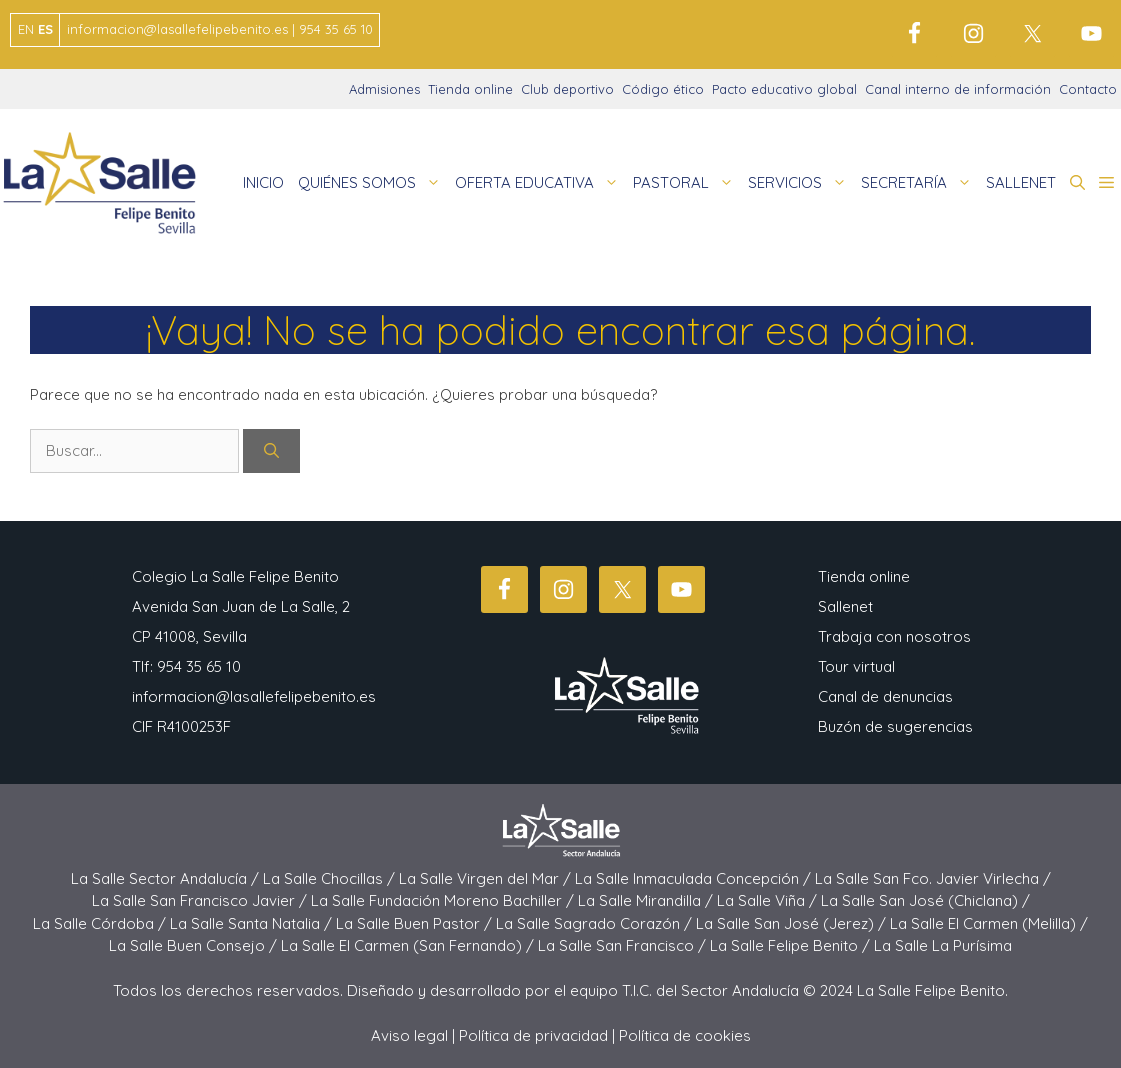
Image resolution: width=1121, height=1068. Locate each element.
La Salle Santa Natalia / (253, 923)
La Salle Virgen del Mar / (487, 878)
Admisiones (384, 89)
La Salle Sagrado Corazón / (596, 923)
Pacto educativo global (784, 89)
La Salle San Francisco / (624, 945)
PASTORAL (687, 183)
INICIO (263, 182)
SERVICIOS (801, 183)
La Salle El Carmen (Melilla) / (989, 923)
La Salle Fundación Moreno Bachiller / (444, 900)
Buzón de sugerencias (895, 726)
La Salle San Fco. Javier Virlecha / (933, 878)
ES (45, 29)
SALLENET (1021, 182)
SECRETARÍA (920, 183)
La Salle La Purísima (943, 945)
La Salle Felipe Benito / (792, 945)
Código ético (663, 89)
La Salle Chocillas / (331, 878)
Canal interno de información (958, 89)
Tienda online (470, 89)
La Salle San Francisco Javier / (201, 900)
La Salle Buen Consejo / (195, 945)
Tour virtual (856, 666)
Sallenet (845, 606)
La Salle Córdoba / (101, 923)
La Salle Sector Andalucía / (167, 878)
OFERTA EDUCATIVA (540, 183)
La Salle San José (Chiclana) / (925, 900)
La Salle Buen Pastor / (416, 923)
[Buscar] (271, 451)
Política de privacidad (533, 1035)
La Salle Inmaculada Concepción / (695, 878)
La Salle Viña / (769, 900)
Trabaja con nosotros (894, 636)
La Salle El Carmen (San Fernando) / (409, 945)
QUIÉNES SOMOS (373, 183)
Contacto (1088, 89)
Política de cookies (685, 1035)
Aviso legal (409, 1035)
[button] (1077, 183)
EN (26, 29)
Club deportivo (567, 89)
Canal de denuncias (885, 696)
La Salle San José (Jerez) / (793, 923)
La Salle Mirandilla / (647, 900)
